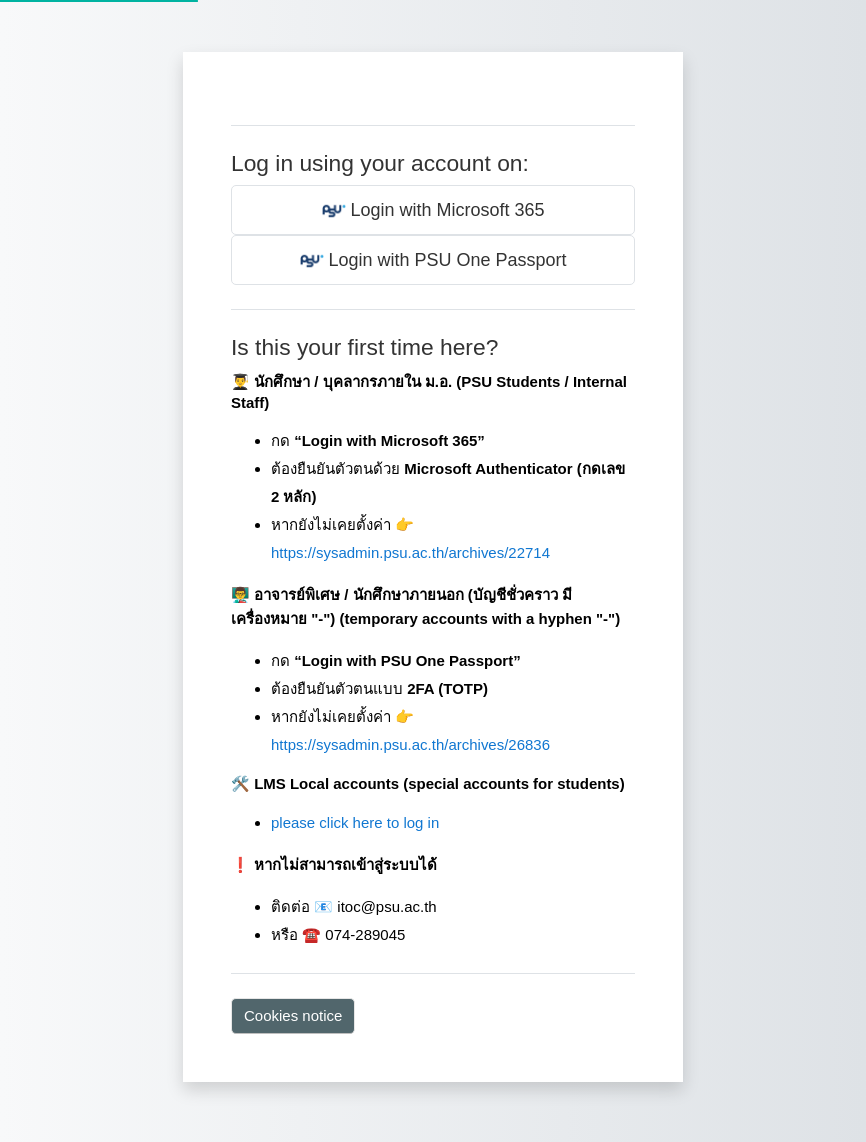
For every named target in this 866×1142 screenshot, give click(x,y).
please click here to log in (355, 822)
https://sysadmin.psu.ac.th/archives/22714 (410, 552)
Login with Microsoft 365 (433, 211)
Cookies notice (293, 1015)
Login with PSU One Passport (433, 261)
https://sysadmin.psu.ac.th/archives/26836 (410, 744)
